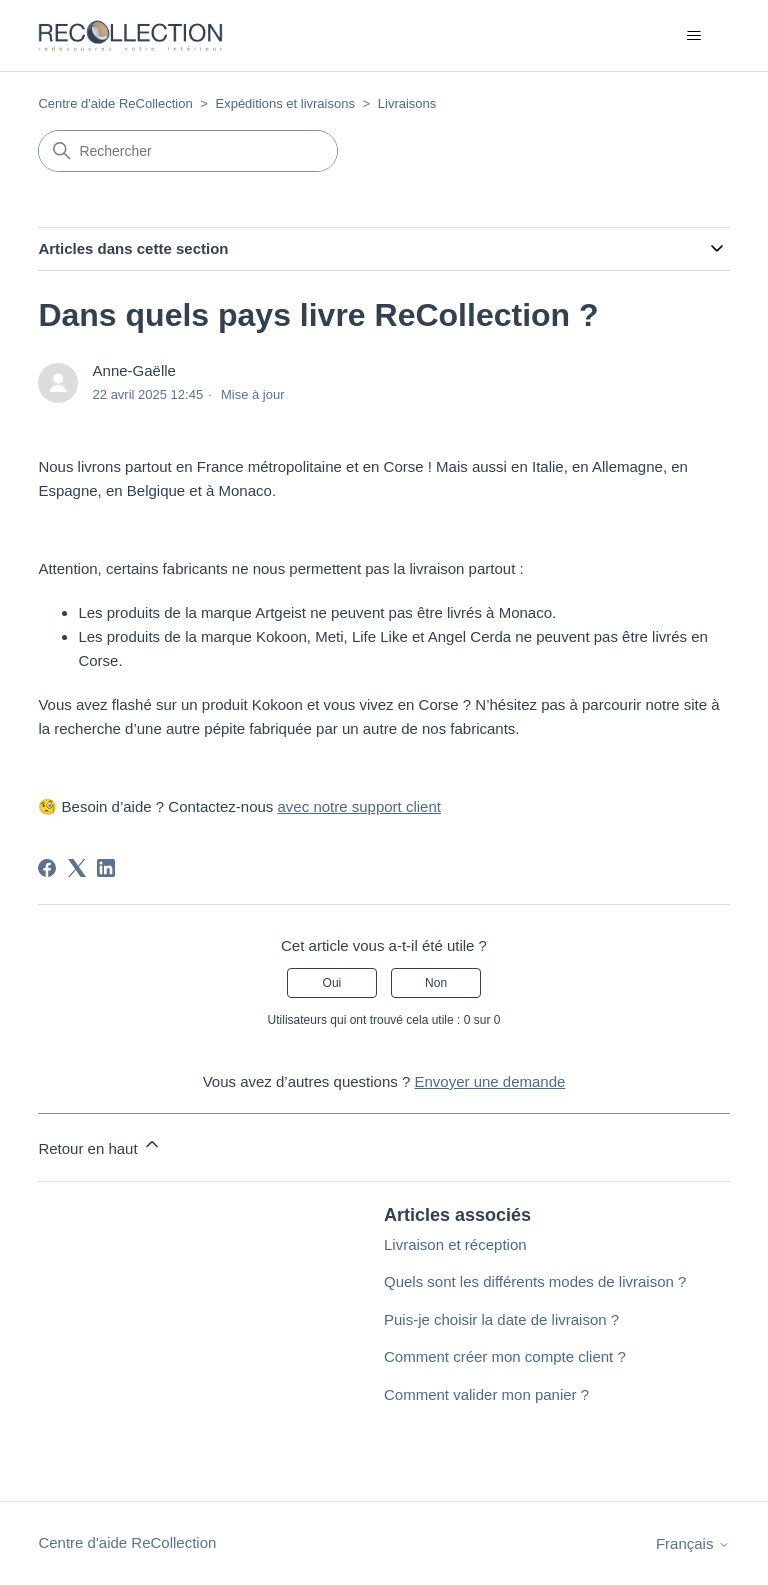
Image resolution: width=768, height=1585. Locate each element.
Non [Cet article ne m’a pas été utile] (436, 983)
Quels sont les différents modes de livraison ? (535, 1281)
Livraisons (407, 103)
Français (693, 1543)
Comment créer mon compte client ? (505, 1356)
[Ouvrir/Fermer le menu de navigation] (694, 36)
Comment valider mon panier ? (486, 1394)
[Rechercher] (188, 151)
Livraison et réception (455, 1244)
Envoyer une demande (489, 1081)
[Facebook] (47, 868)
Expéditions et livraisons (284, 103)
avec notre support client (359, 806)
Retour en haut (99, 1145)
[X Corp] (77, 868)
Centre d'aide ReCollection (115, 103)
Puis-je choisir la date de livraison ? (501, 1319)
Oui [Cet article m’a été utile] (332, 983)
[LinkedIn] (106, 868)
